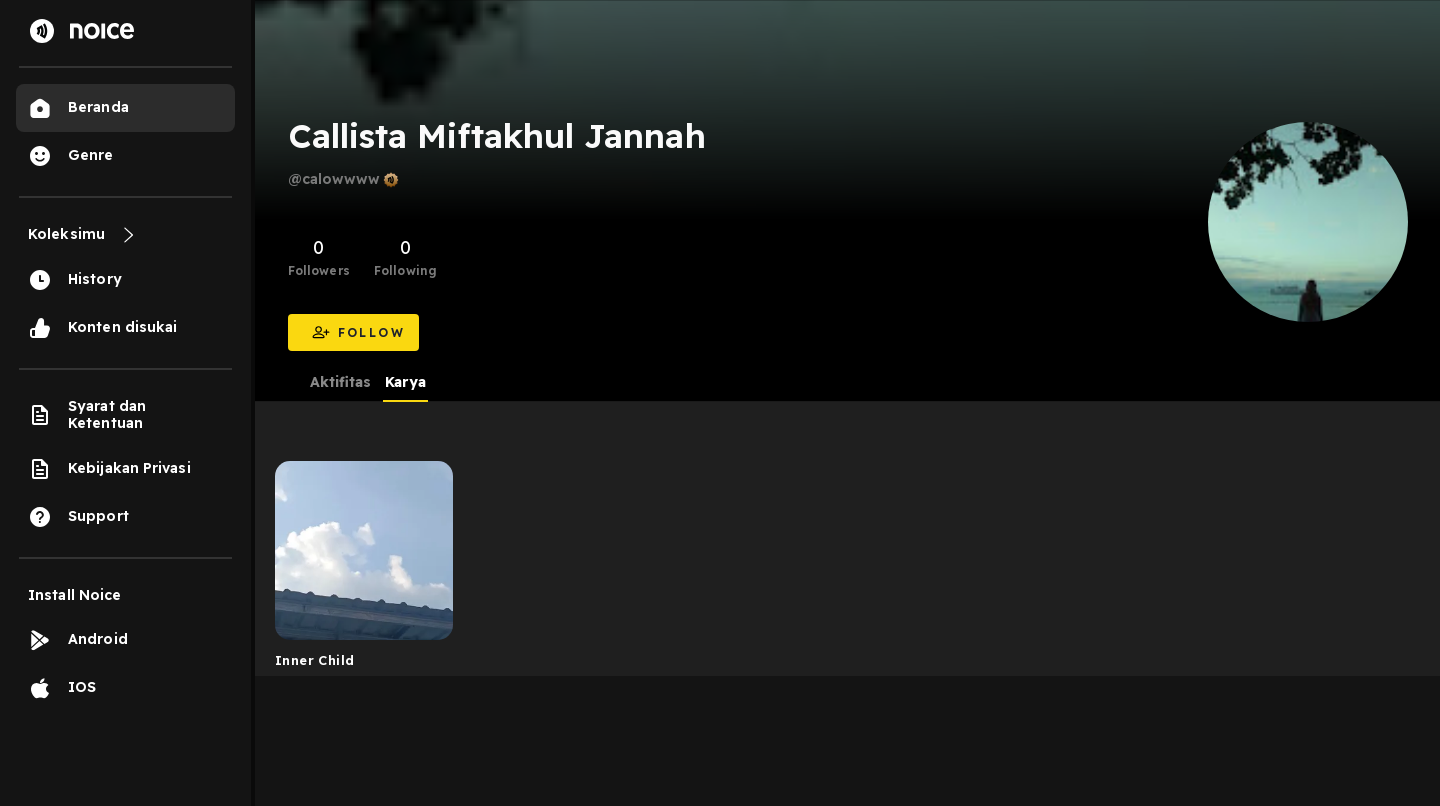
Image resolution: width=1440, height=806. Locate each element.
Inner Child (314, 660)
